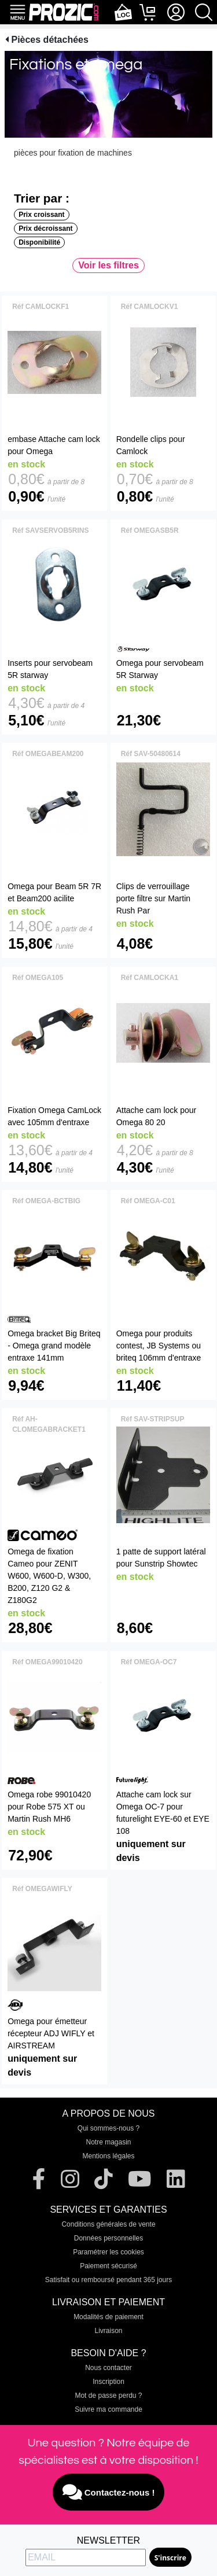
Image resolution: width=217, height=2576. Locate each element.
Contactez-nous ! (108, 2492)
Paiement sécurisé (108, 2266)
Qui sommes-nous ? (108, 2128)
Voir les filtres (108, 265)
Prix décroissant (45, 228)
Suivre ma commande (108, 2409)
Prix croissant (41, 214)
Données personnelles (108, 2238)
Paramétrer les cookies (108, 2252)
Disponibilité (39, 242)
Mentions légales (108, 2156)
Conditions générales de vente (108, 2224)
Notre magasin (108, 2142)
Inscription (108, 2382)
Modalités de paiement (108, 2317)
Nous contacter (108, 2368)
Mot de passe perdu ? (108, 2395)
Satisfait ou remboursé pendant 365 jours (108, 2280)
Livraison (108, 2331)
